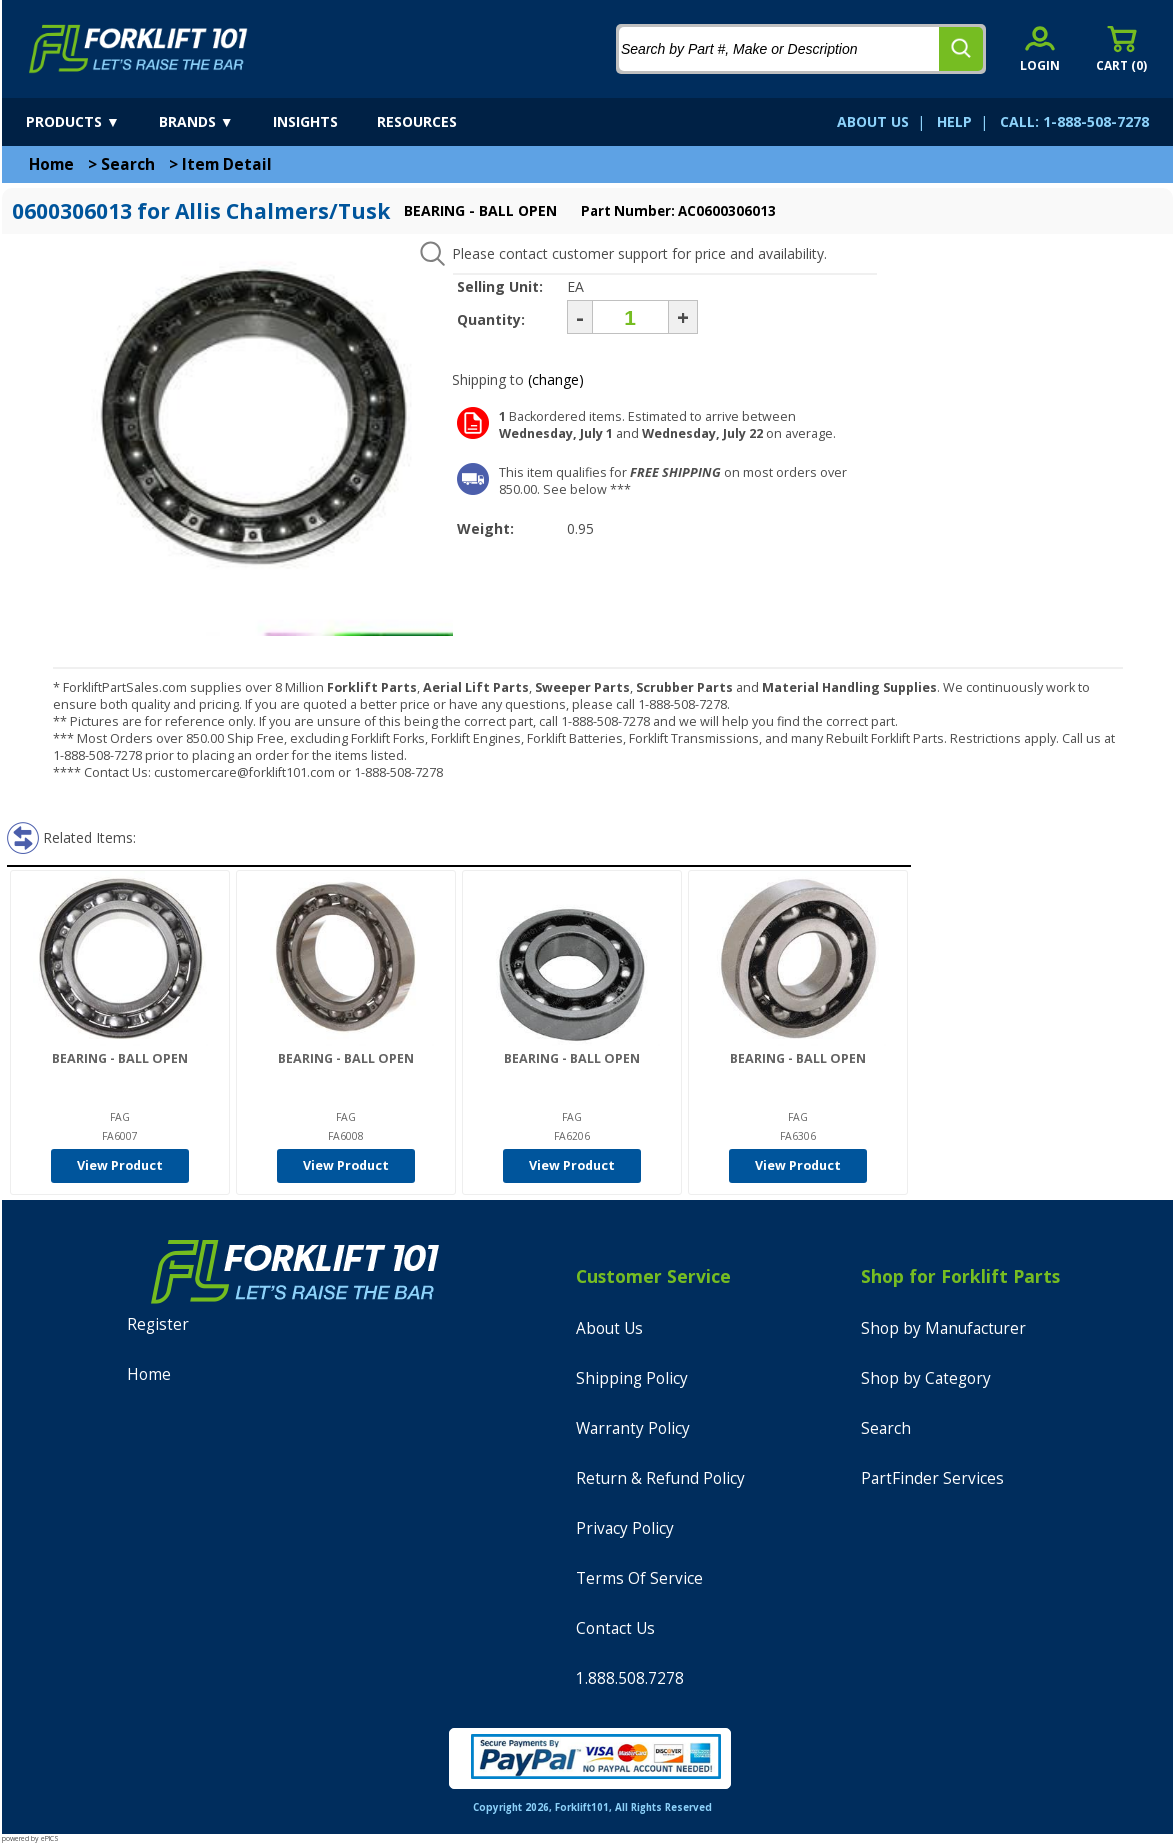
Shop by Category (926, 1378)
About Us (609, 1328)
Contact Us (615, 1628)
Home (51, 164)
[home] (138, 49)
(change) (556, 379)
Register (158, 1324)
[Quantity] (630, 317)
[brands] (214, 122)
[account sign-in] (1040, 48)
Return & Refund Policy (660, 1478)
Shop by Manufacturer (943, 1328)
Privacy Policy (625, 1528)
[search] (961, 49)
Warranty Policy (633, 1428)
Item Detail (227, 164)
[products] (90, 122)
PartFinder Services (932, 1478)
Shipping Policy (632, 1378)
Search (128, 164)
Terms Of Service (639, 1578)
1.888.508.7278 (630, 1678)
